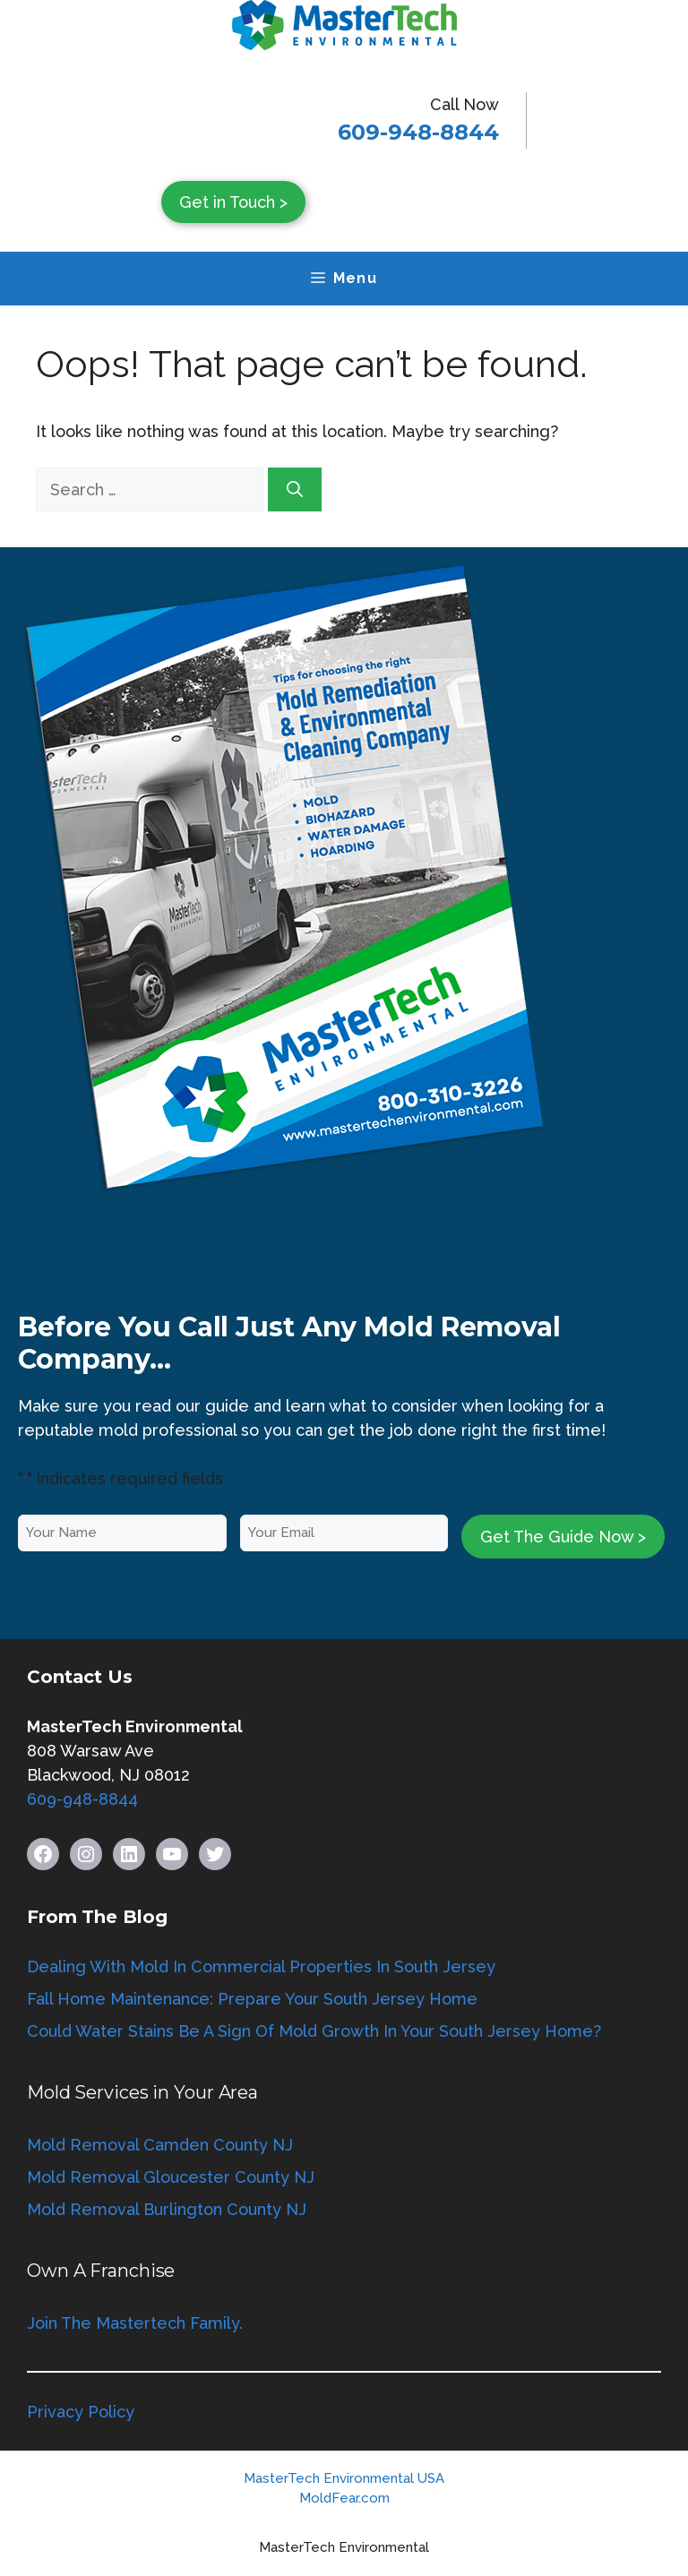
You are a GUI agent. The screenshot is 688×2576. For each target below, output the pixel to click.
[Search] (295, 489)
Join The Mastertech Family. (135, 2323)
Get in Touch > (233, 202)
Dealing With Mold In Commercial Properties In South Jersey (261, 1966)
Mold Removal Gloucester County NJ (170, 2177)
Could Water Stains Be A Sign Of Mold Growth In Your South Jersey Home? (314, 2031)
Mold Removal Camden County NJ (160, 2144)
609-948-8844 (418, 132)
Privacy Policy (80, 2411)
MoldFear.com (344, 2498)
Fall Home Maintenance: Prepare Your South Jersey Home (252, 1998)
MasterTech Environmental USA (344, 2478)
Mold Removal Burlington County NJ (166, 2209)
